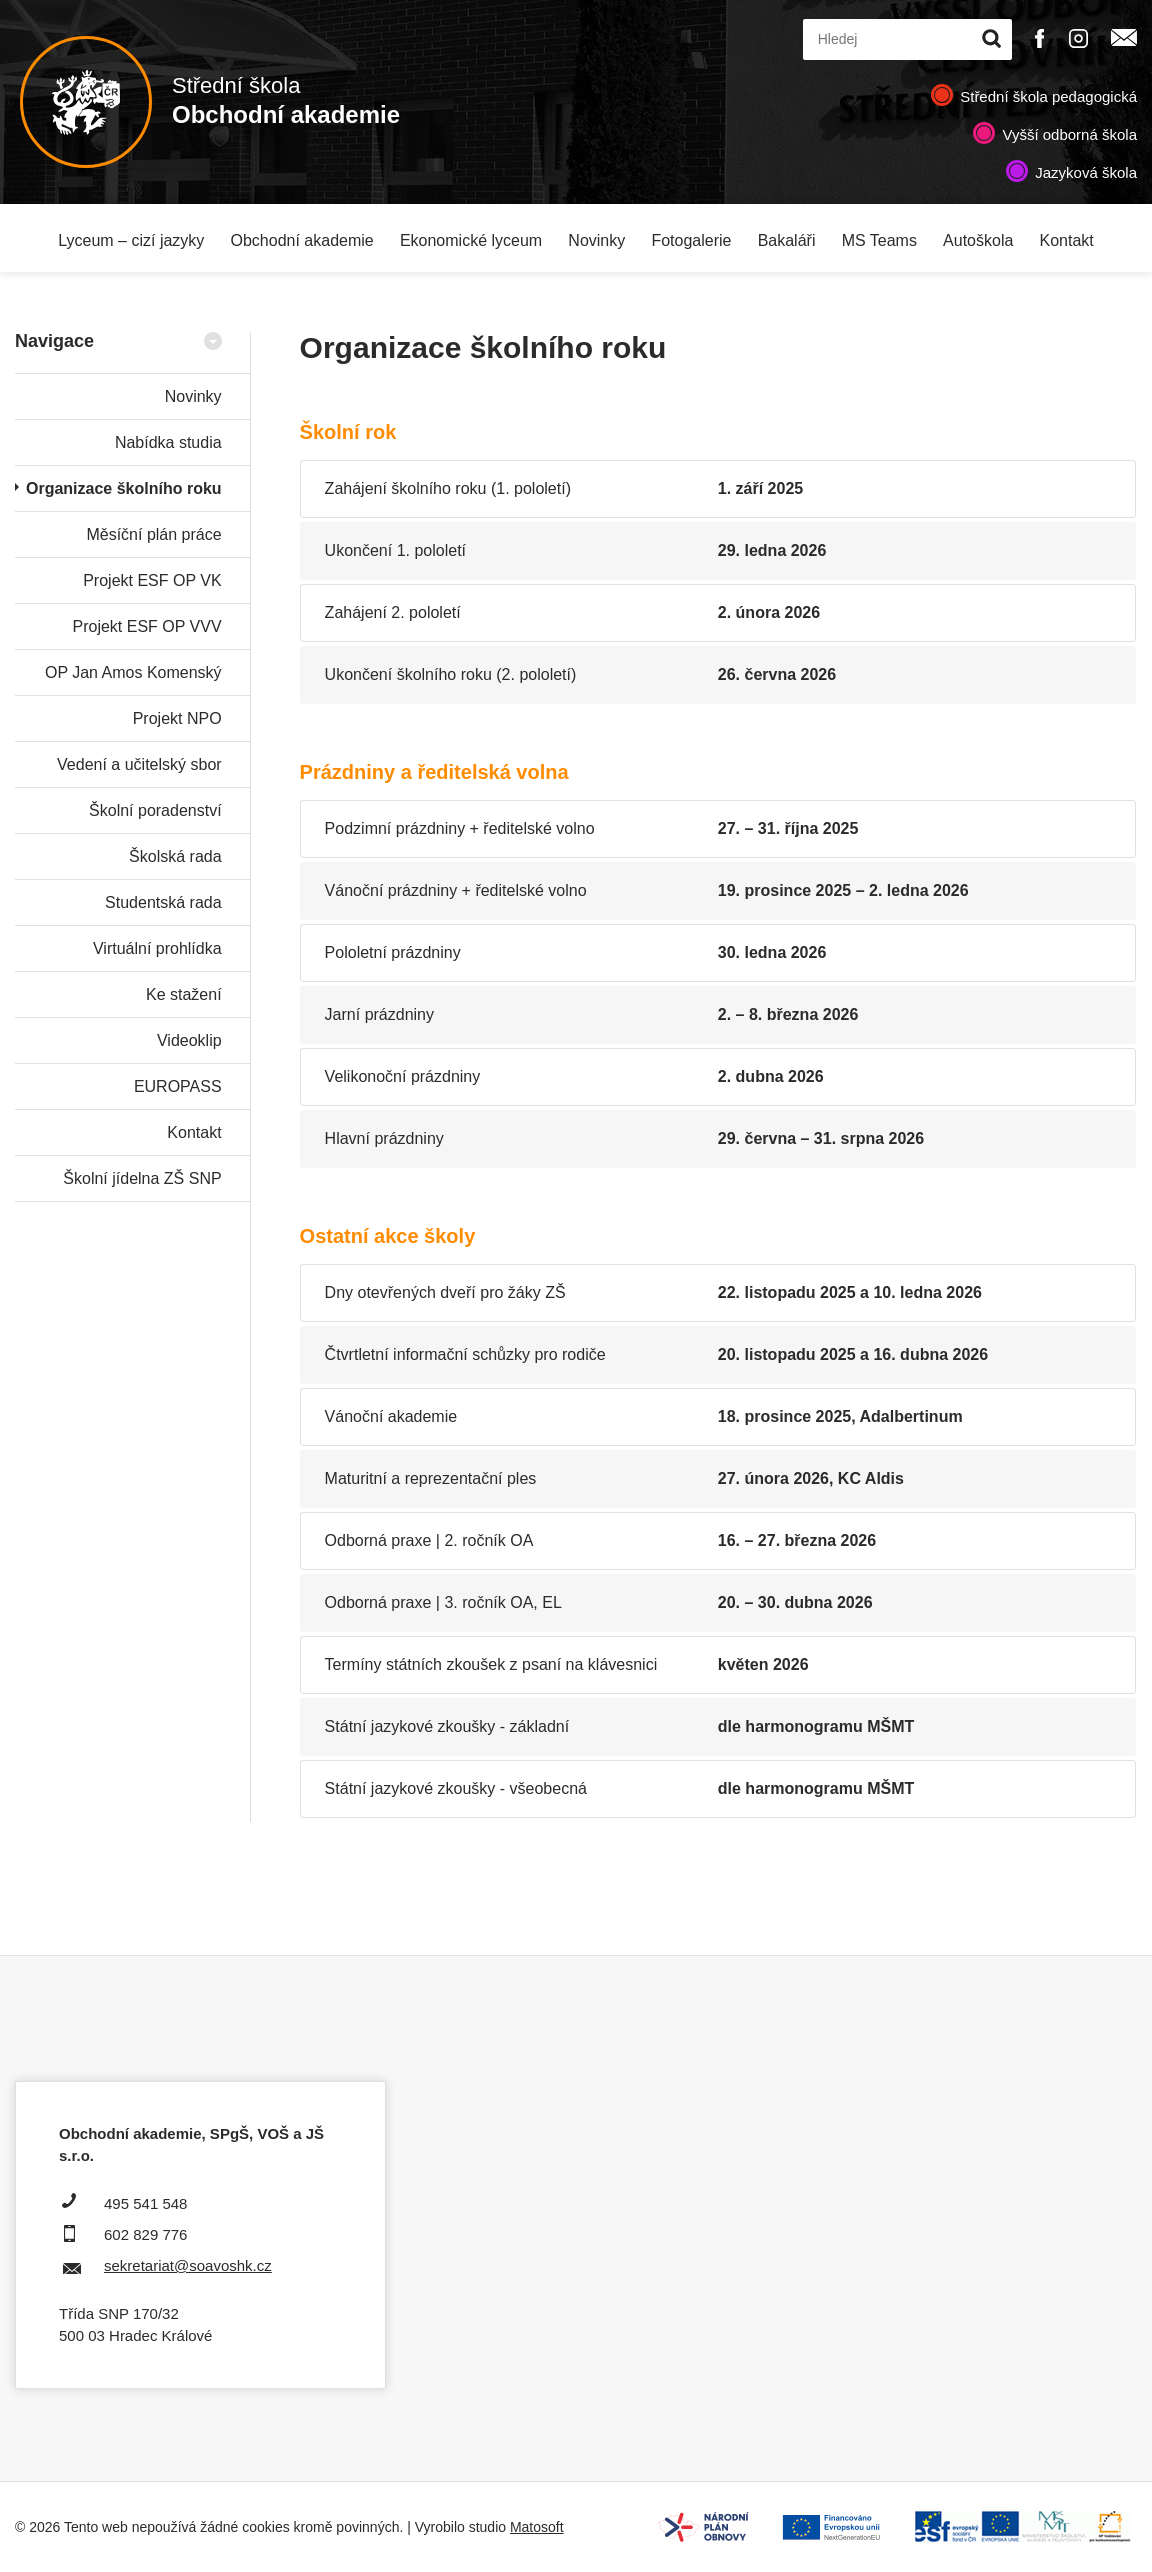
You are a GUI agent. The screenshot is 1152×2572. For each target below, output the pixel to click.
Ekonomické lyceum (471, 240)
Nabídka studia (168, 442)
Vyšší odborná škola (1069, 134)
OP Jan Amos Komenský (133, 672)
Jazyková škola (1086, 172)
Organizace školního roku (124, 488)
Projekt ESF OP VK (152, 580)
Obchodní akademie (302, 240)
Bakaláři (787, 240)
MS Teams (879, 240)
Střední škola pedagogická (1048, 96)
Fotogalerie (691, 240)
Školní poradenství (155, 810)
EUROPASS (178, 1086)
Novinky (596, 240)
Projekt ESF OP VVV (147, 626)
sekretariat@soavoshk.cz (188, 2265)
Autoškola (978, 240)
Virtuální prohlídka (157, 948)
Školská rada (175, 856)
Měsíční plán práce (153, 534)
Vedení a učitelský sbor (139, 764)
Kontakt (1067, 240)
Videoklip (189, 1040)
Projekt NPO (177, 718)
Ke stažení (184, 994)
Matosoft (537, 2527)
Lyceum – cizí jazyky (131, 240)
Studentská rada (163, 902)
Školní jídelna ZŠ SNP (142, 1178)
